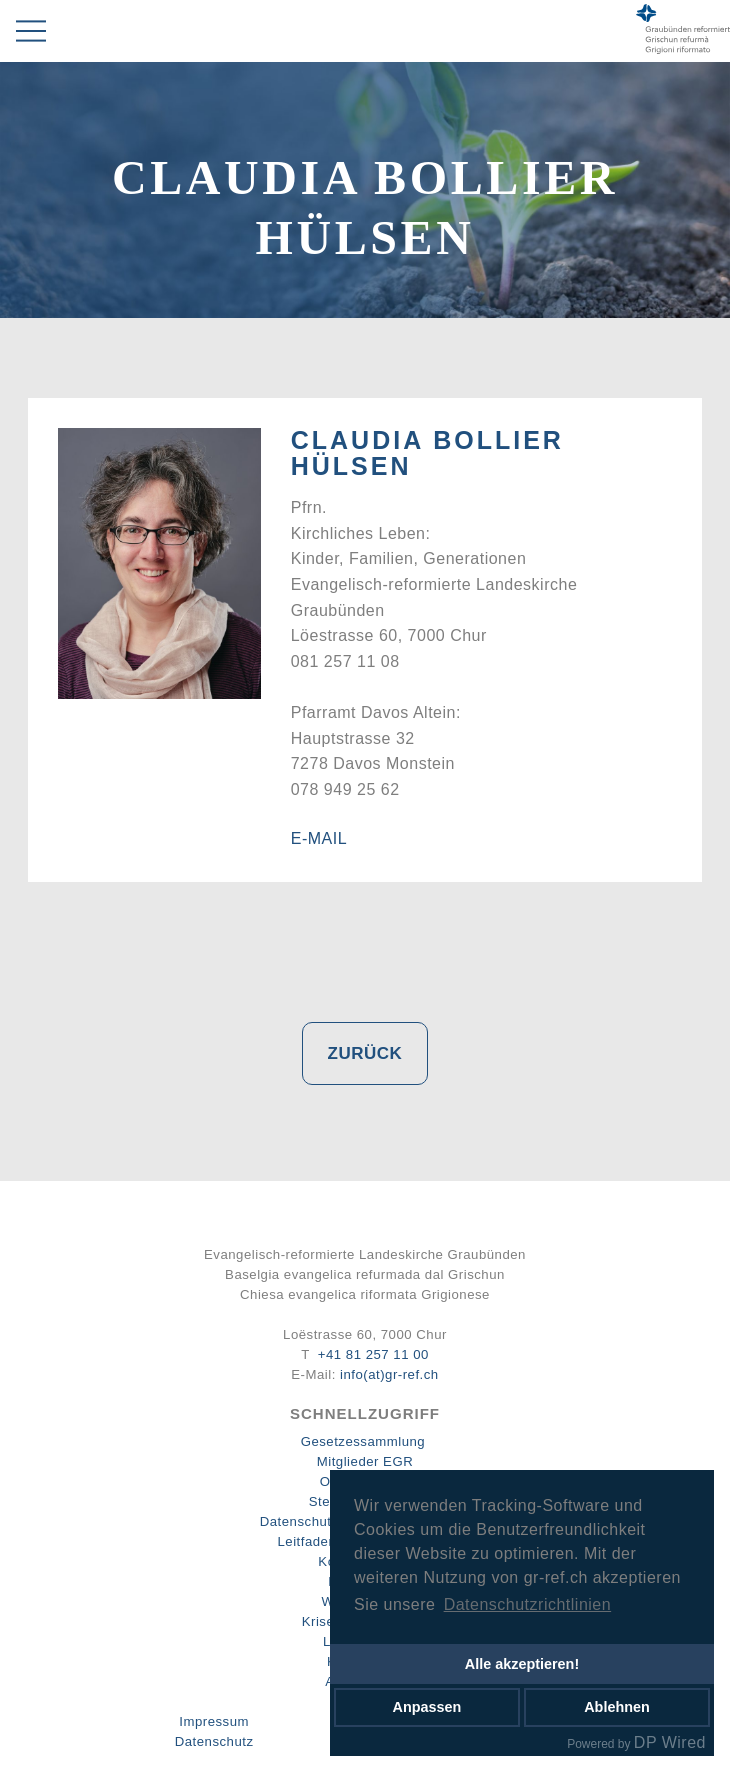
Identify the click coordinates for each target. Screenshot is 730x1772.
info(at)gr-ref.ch (389, 1374)
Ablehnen (617, 1707)
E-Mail (319, 838)
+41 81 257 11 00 (373, 1354)
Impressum (214, 1721)
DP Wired (670, 1742)
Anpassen (427, 1707)
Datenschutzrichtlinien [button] (528, 1604)
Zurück (365, 1053)
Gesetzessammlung (363, 1441)
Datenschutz (214, 1741)
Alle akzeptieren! (522, 1664)
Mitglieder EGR (365, 1461)
